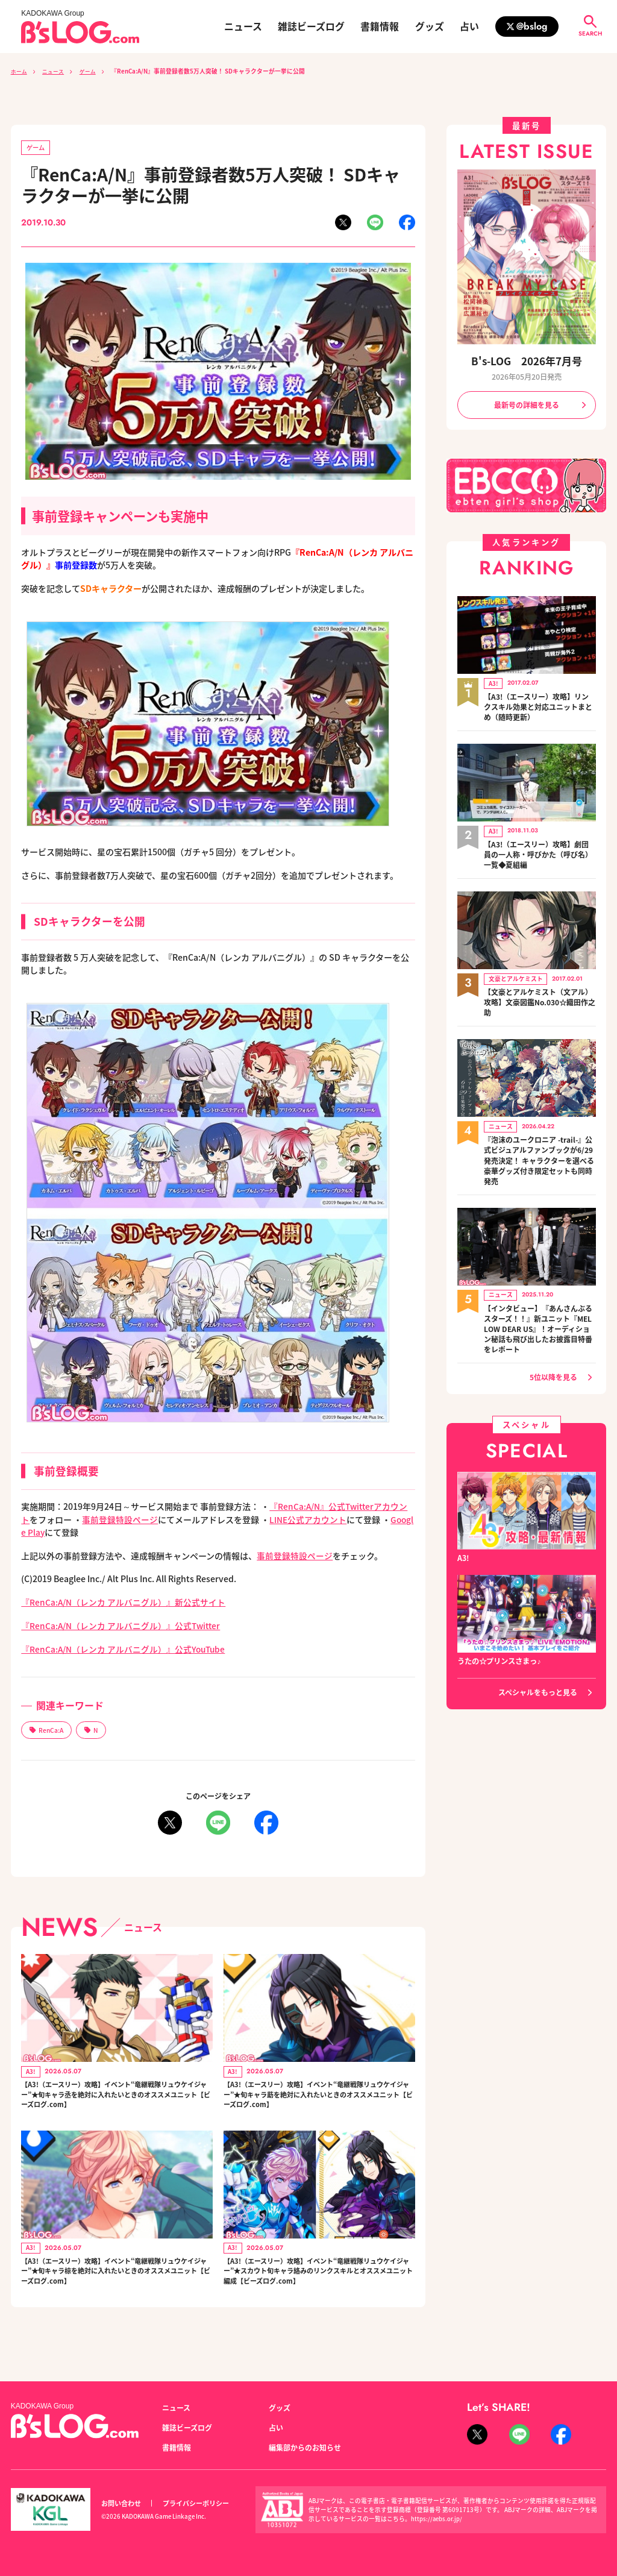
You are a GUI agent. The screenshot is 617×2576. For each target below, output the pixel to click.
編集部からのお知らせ (305, 2447)
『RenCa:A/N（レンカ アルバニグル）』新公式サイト (124, 1603)
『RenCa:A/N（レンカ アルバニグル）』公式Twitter (122, 1626)
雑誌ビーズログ (311, 26)
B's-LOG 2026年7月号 (526, 361)
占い (469, 26)
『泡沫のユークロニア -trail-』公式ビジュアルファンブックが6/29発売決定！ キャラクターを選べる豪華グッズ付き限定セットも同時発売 (539, 1149)
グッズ (429, 26)
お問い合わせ (121, 2503)
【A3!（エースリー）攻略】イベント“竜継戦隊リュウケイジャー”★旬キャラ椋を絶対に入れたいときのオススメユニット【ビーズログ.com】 (116, 2283)
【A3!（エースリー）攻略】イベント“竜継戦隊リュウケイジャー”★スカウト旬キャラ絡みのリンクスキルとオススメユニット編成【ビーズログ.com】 (318, 2290)
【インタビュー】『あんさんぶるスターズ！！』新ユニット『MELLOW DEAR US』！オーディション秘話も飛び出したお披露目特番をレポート (538, 1315)
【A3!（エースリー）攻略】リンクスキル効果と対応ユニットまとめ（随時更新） (538, 704)
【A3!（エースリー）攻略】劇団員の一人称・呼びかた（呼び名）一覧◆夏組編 (538, 849)
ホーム (20, 71)
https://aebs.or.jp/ (437, 2519)
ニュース (243, 26)
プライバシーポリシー (196, 2503)
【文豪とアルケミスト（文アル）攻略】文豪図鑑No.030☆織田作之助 (538, 994)
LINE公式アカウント (307, 1519)
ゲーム (95, 71)
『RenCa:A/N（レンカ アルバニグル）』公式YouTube (124, 1650)
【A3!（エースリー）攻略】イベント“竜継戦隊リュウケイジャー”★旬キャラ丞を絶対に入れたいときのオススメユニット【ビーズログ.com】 (116, 2099)
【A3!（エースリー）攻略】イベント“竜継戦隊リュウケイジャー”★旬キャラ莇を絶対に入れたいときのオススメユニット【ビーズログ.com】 (318, 2099)
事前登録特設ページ (120, 1519)
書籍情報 (379, 26)
